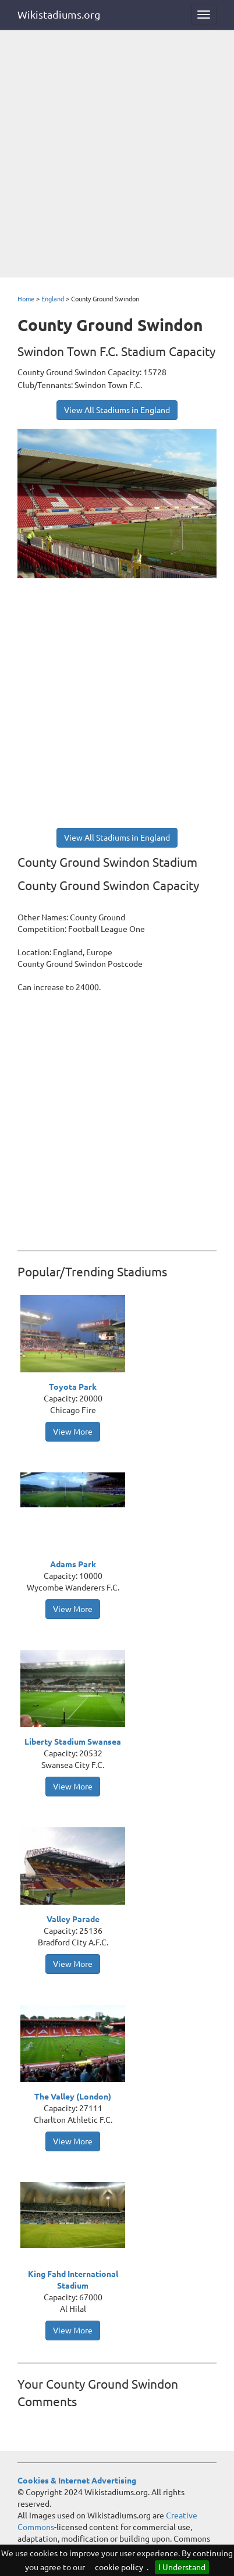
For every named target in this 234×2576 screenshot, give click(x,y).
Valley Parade (73, 1919)
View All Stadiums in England (117, 410)
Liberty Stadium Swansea (72, 1741)
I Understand (181, 2567)
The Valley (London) (72, 2096)
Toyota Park (73, 1387)
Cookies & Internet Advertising (76, 2480)
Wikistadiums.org (58, 14)
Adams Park (73, 1564)
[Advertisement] (117, 155)
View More (73, 1431)
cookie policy (119, 2567)
